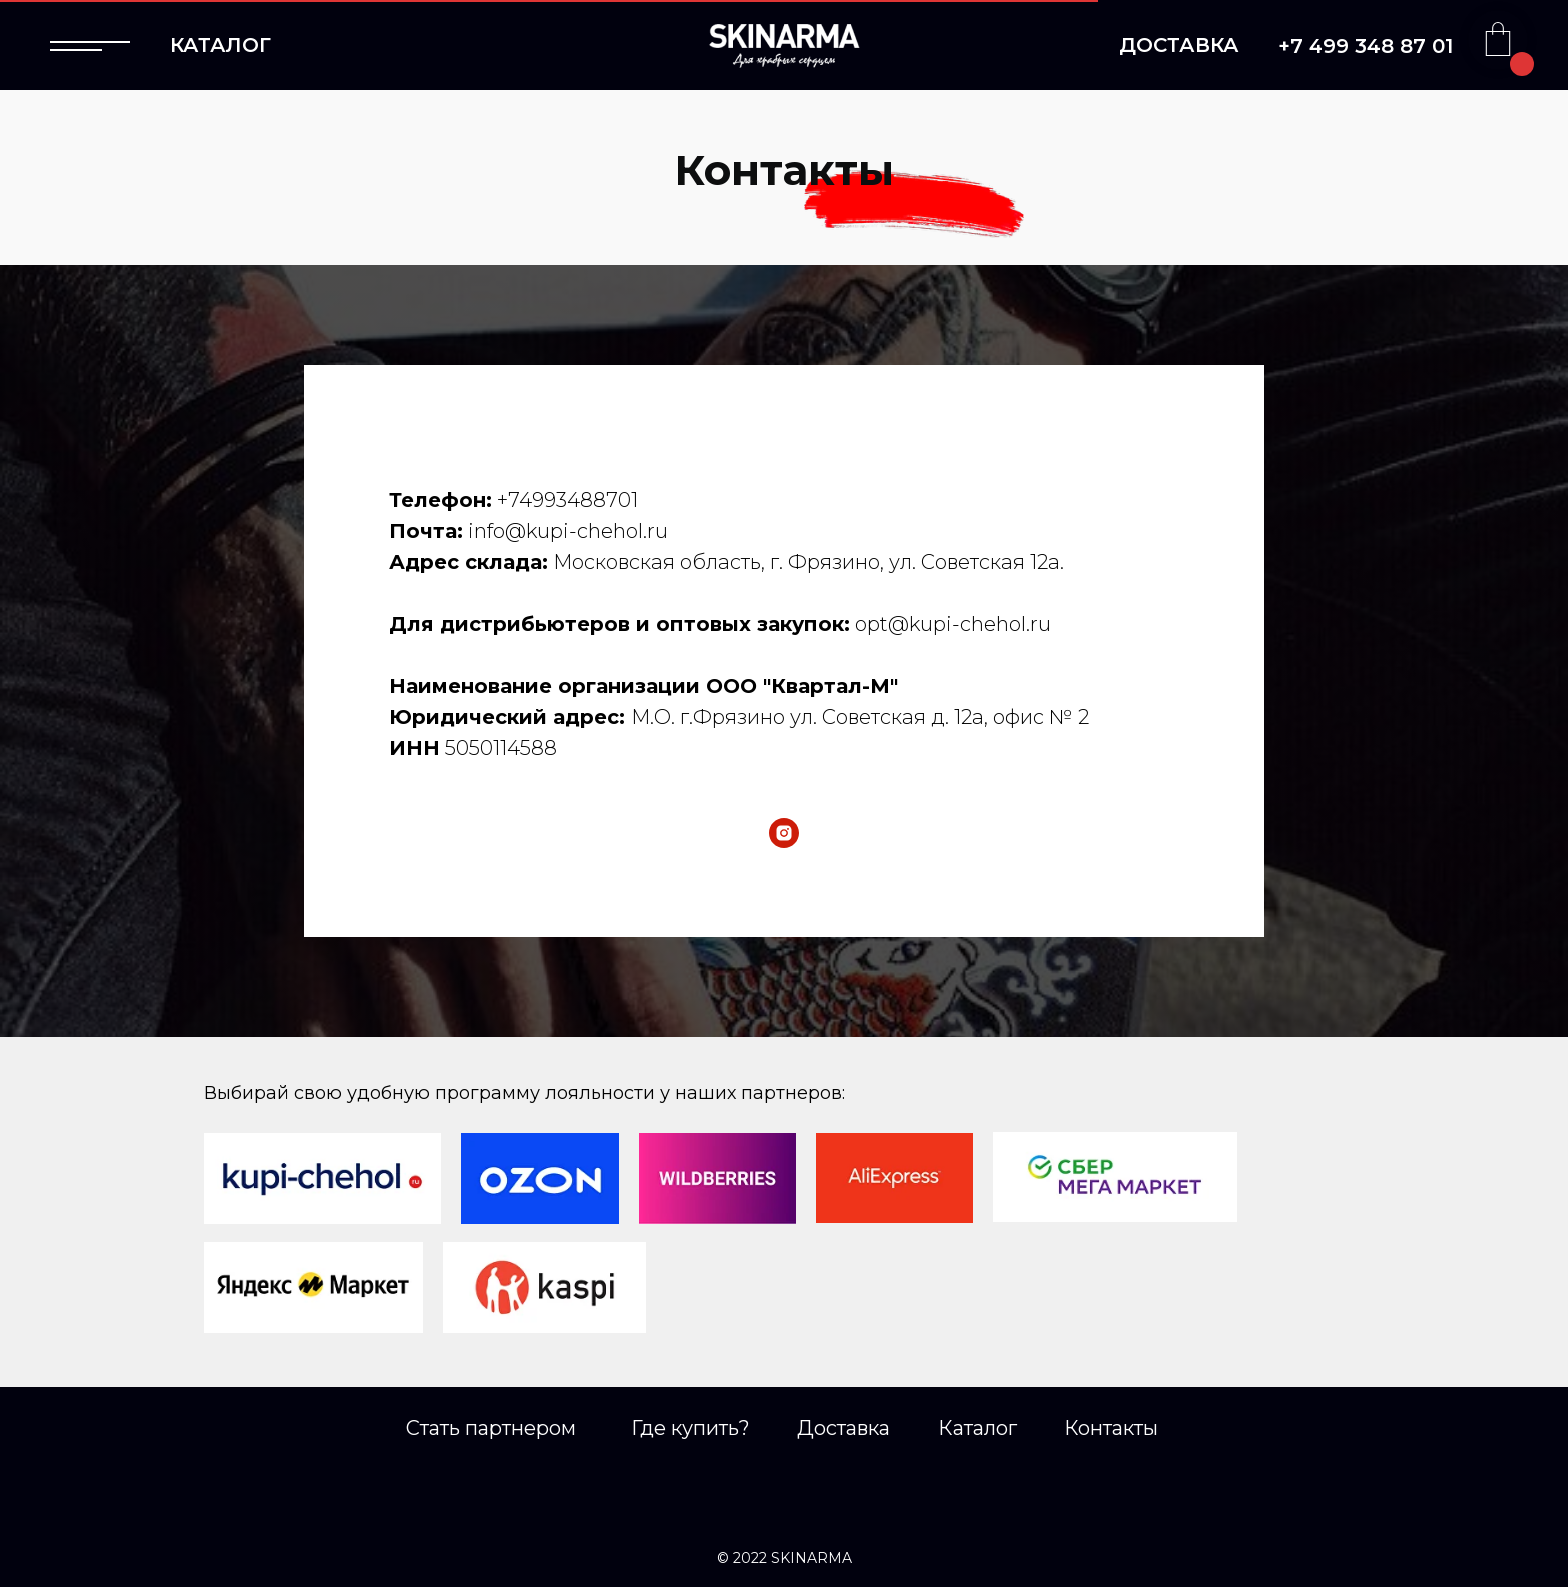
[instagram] (784, 833)
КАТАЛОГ (220, 45)
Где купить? (690, 1428)
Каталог (977, 1428)
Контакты (1111, 1428)
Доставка (843, 1428)
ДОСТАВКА (1179, 45)
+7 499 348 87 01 (1365, 46)
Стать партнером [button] (491, 1428)
